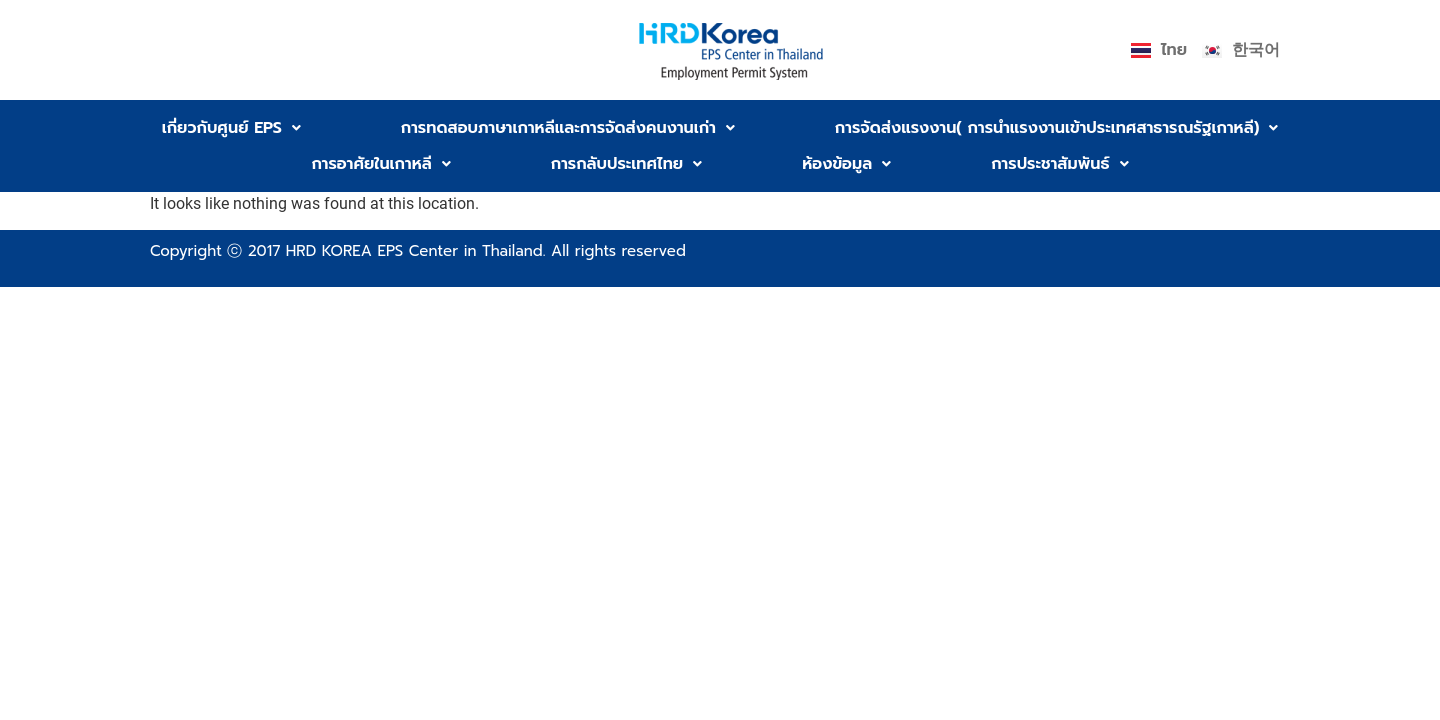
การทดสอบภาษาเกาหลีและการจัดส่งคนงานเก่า (568, 128)
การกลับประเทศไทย (626, 164)
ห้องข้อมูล (846, 164)
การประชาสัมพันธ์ (1059, 164)
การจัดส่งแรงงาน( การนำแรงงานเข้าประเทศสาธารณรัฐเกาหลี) (1056, 128)
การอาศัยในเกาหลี (380, 164)
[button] (231, 128)
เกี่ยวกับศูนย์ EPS (231, 128)
